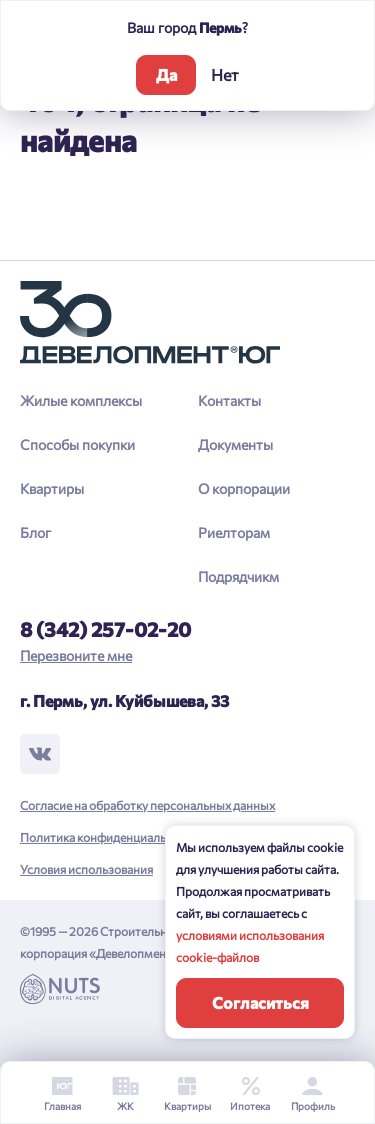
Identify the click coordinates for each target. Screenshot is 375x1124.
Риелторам (234, 532)
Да (166, 74)
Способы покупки (77, 444)
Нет (225, 74)
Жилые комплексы (81, 400)
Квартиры (52, 488)
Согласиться (260, 1002)
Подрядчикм (238, 576)
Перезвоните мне (76, 655)
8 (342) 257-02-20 (105, 629)
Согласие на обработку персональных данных (147, 805)
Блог (35, 532)
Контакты (229, 400)
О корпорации (244, 488)
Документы (235, 444)
